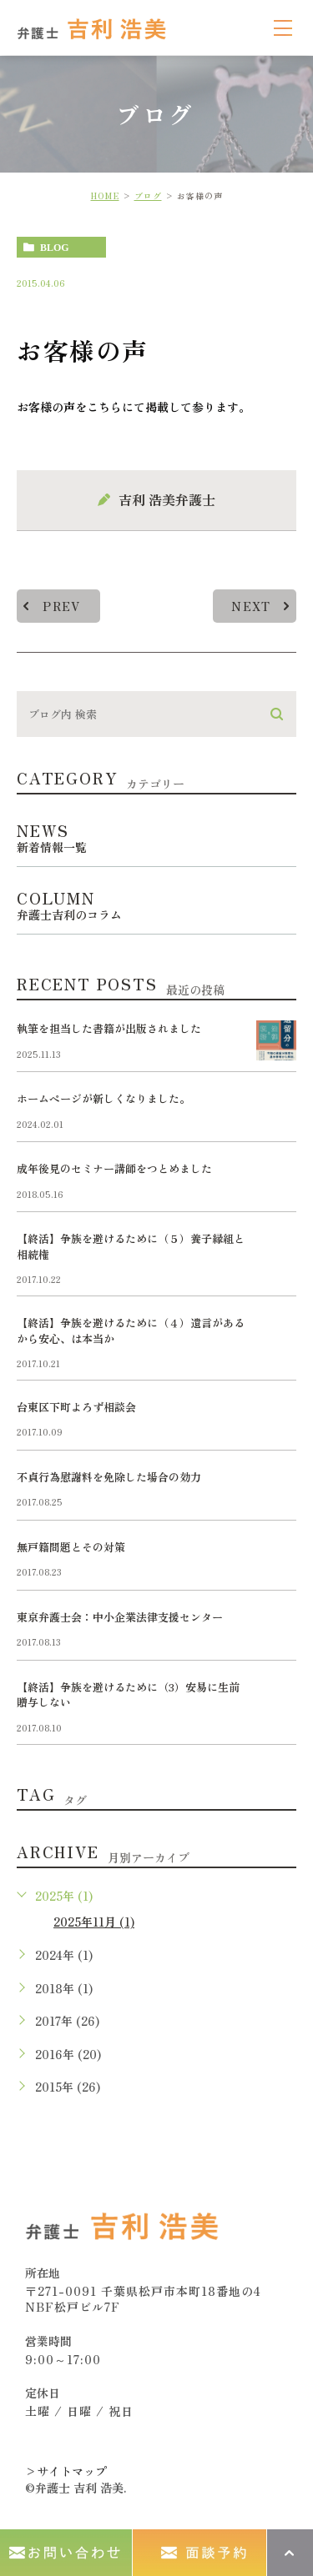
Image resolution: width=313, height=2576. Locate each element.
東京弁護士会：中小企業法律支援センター (120, 1617)
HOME (105, 195)
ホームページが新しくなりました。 (103, 1098)
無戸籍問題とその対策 (71, 1547)
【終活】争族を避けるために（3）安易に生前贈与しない (128, 1694)
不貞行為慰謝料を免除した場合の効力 (109, 1477)
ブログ (148, 195)
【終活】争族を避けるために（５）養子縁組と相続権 (131, 1245)
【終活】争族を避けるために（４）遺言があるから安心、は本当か (131, 1330)
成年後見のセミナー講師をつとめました (114, 1168)
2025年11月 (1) (93, 1921)
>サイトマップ (66, 2471)
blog (54, 247)
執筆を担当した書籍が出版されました (109, 1028)
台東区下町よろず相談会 (76, 1407)
